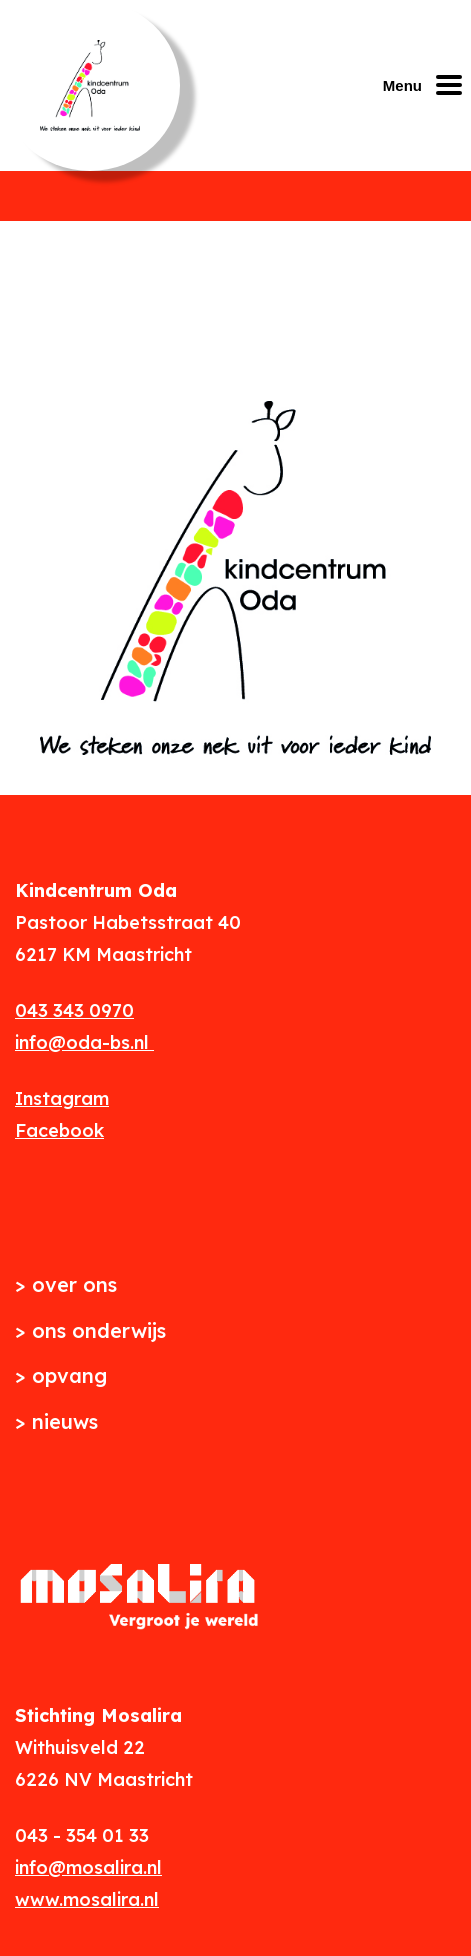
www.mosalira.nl (87, 1899)
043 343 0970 (74, 1010)
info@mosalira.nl (88, 1867)
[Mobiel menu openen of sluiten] (427, 85)
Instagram (62, 1098)
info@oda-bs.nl (84, 1042)
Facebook (59, 1130)
